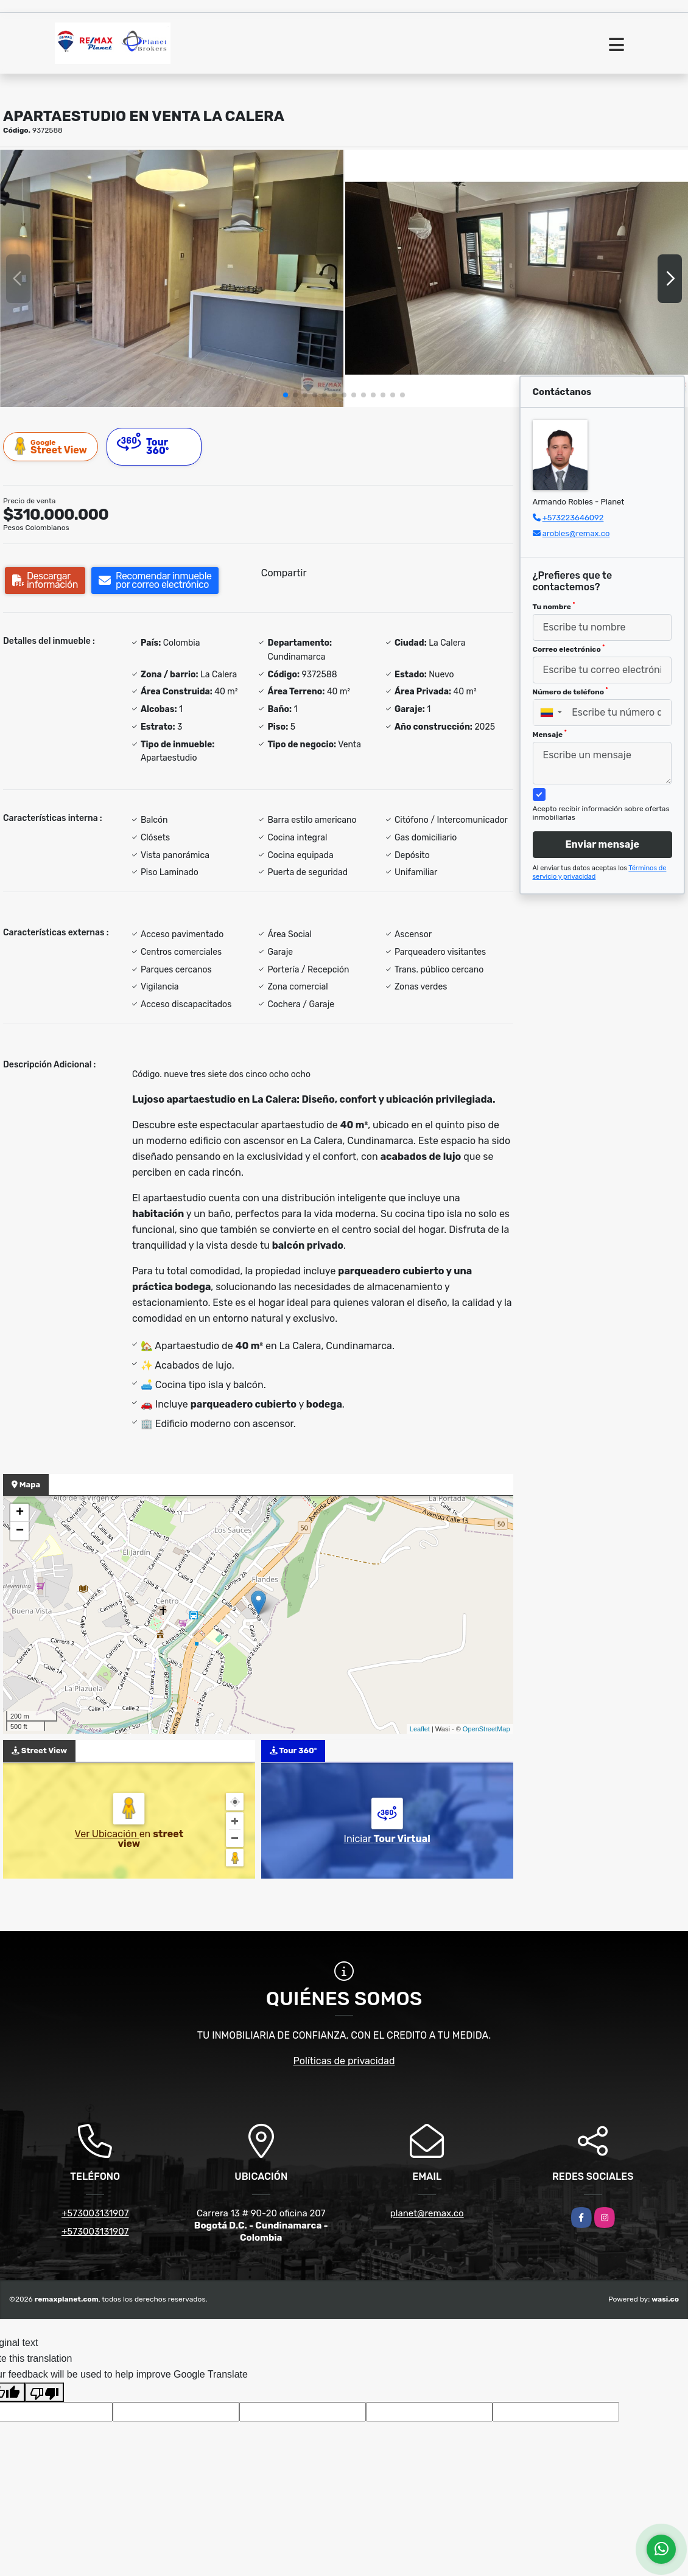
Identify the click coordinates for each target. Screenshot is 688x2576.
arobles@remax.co (576, 533)
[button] (285, 395)
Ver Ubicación (107, 1834)
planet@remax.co (427, 2213)
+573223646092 (573, 517)
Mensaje (550, 734)
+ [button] (20, 1513)
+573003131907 (94, 2213)
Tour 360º (143, 444)
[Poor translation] (44, 2392)
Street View (51, 446)
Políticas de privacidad (344, 2061)
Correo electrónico (569, 649)
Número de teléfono (570, 691)
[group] (171, 278)
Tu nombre (554, 606)
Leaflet (420, 1729)
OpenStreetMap (486, 1729)
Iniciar (387, 1839)
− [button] (20, 1531)
